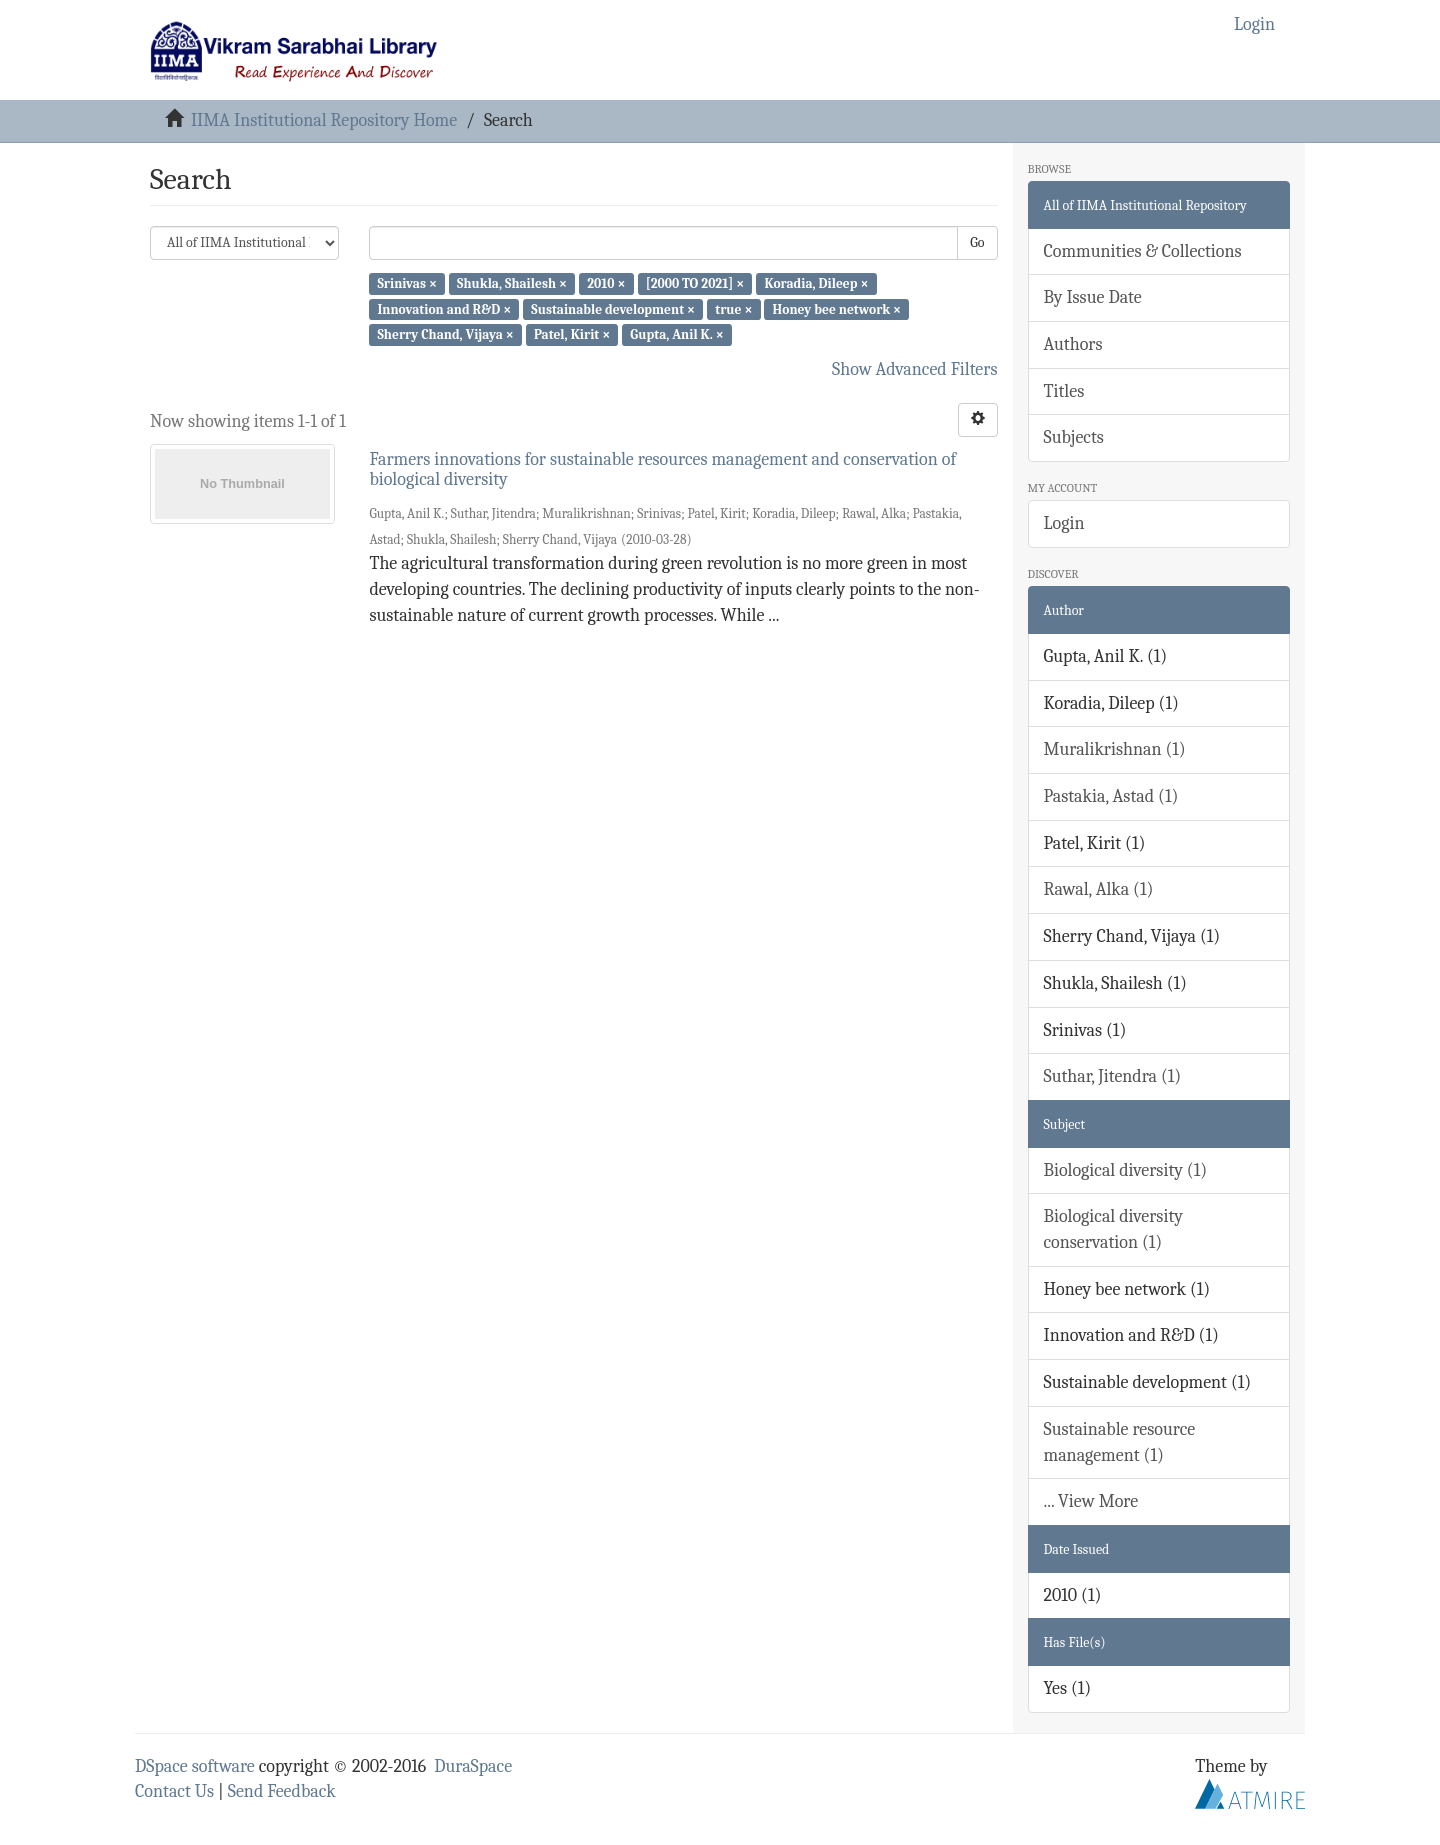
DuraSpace (473, 1766)
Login (1064, 523)
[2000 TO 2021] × (695, 283)
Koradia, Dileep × (816, 283)
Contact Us (174, 1791)
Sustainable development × (613, 308)
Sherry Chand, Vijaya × (445, 334)
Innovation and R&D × (444, 308)
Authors (1073, 344)
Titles (1064, 391)
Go (977, 242)
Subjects (1074, 437)
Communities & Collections (1143, 251)
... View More (1091, 1501)
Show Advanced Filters (915, 369)
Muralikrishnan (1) (1115, 749)
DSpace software (195, 1766)
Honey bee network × (837, 308)
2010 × (606, 283)
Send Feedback (282, 1791)
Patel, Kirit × (572, 334)
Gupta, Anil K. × (676, 334)
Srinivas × (406, 283)
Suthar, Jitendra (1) (1113, 1076)
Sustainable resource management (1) (1120, 1442)
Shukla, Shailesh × (512, 283)
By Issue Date (1093, 297)
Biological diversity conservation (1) (1113, 1229)
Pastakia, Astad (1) (1111, 796)
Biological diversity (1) (1126, 1170)
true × (733, 308)
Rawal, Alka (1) (1099, 889)
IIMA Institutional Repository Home (324, 120)
